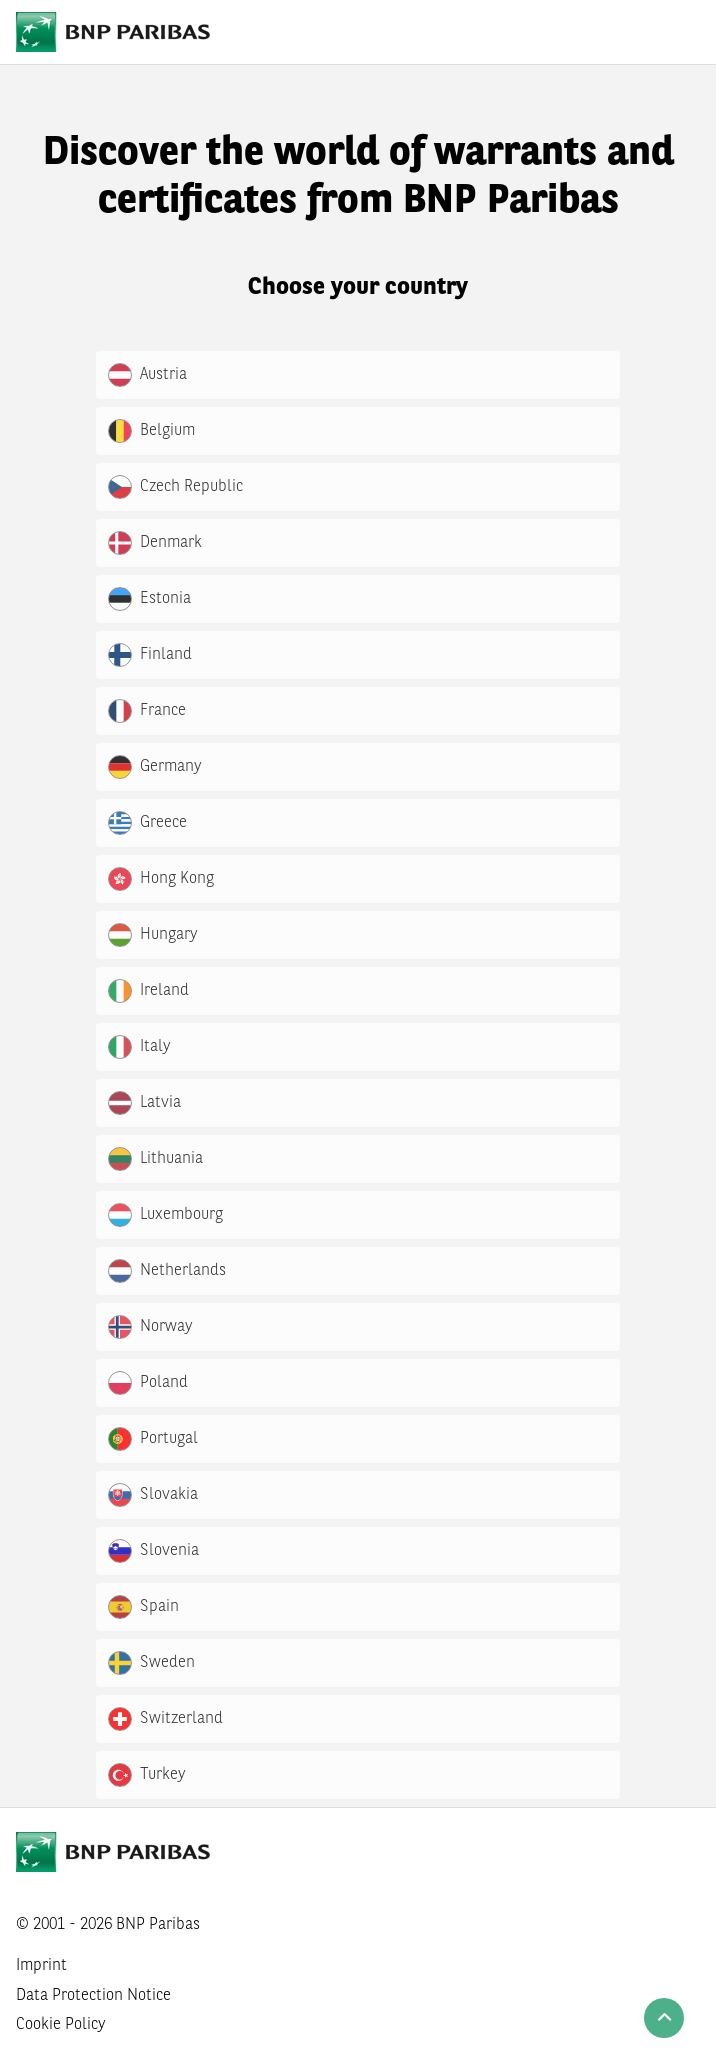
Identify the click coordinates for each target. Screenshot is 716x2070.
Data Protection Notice (93, 1996)
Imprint (41, 1966)
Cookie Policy (61, 2025)
